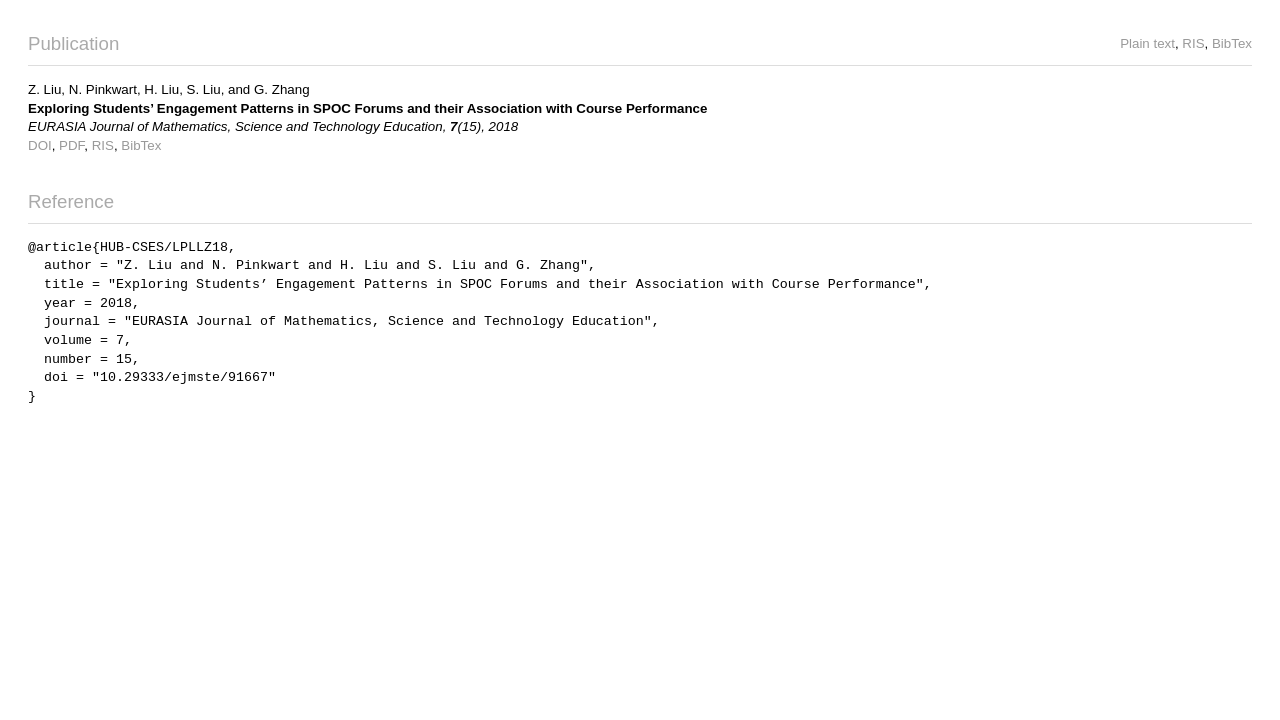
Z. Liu (44, 89)
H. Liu (161, 89)
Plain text (1147, 43)
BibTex (1232, 43)
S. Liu (204, 89)
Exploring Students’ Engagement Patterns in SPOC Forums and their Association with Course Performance (367, 108)
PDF (71, 145)
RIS (1193, 43)
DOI (40, 145)
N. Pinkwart (103, 89)
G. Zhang (282, 89)
